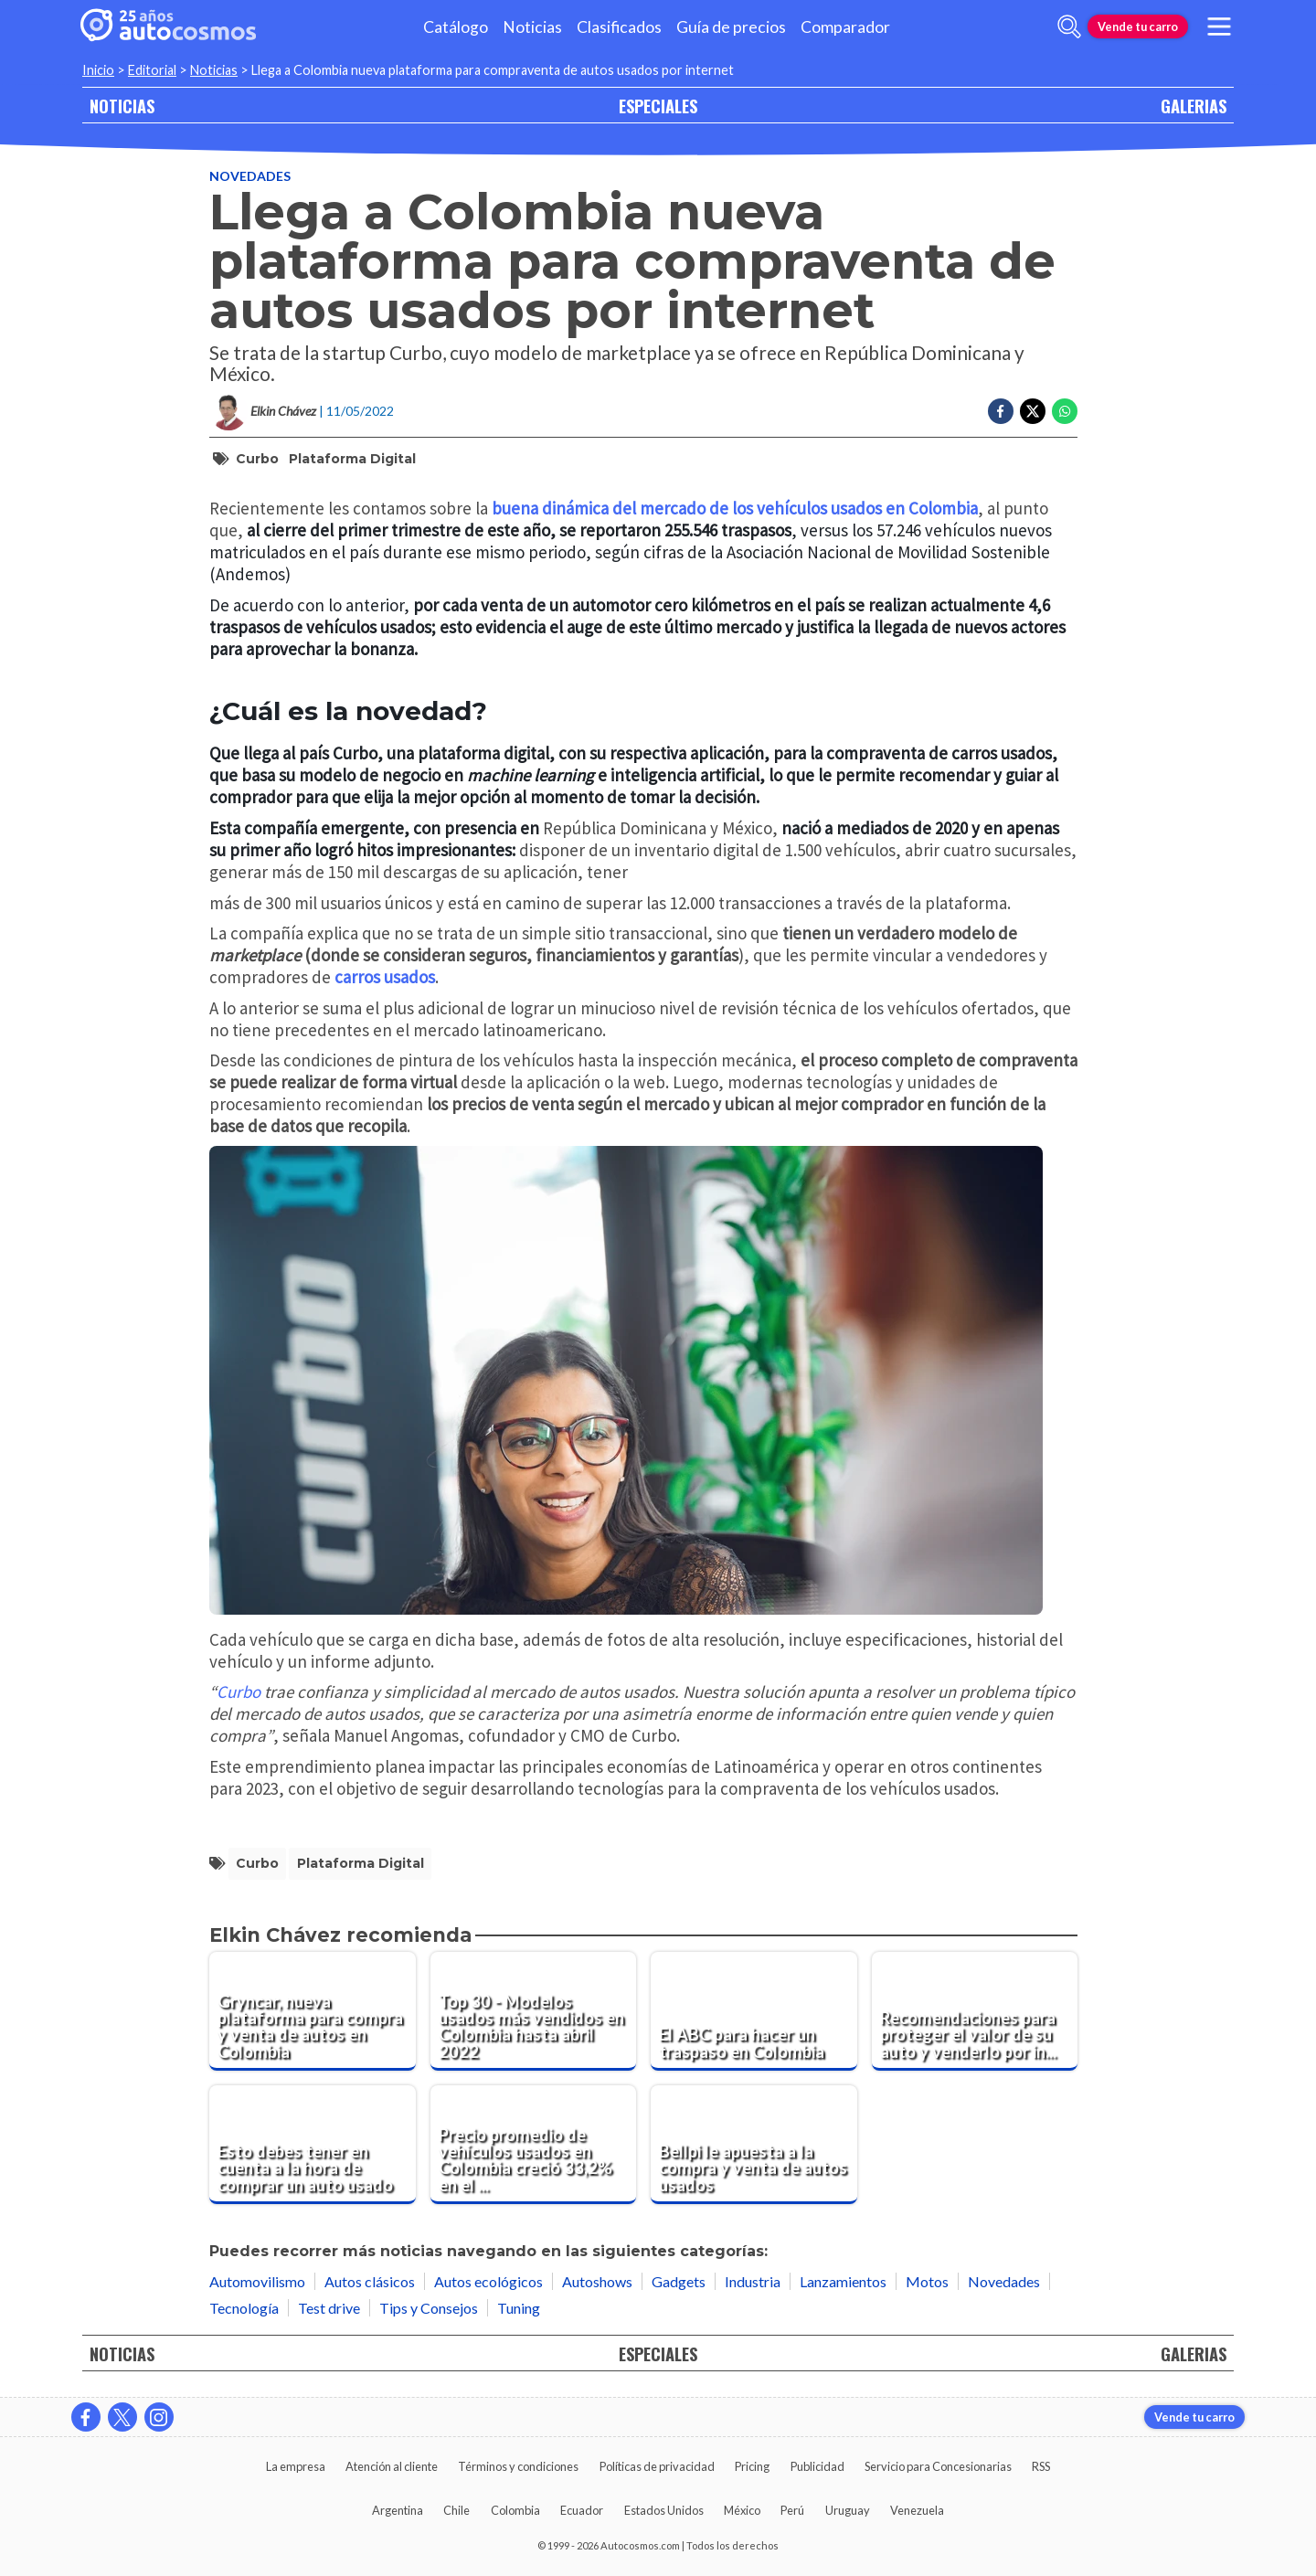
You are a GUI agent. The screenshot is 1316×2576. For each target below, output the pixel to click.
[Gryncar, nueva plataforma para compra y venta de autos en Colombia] (312, 2011)
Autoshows (597, 2281)
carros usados (384, 977)
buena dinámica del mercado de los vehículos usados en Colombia (735, 508)
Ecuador (581, 2510)
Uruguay (847, 2510)
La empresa (295, 2466)
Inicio (98, 70)
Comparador (845, 27)
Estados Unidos (664, 2510)
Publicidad (817, 2466)
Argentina (397, 2510)
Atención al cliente (391, 2466)
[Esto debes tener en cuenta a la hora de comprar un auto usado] (312, 2144)
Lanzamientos (843, 2281)
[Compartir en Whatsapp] (1064, 411)
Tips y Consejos (428, 2307)
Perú (792, 2510)
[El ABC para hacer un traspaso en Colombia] (754, 2011)
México (742, 2510)
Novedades (250, 176)
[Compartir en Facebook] (1001, 411)
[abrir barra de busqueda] (1069, 26)
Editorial (152, 70)
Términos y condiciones (518, 2466)
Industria (752, 2281)
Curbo (257, 459)
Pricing (752, 2466)
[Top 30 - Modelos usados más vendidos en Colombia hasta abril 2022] (533, 2011)
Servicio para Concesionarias (938, 2466)
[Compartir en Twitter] (1032, 411)
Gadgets (679, 2281)
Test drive (329, 2307)
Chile (456, 2510)
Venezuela (917, 2510)
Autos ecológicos (488, 2281)
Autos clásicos (369, 2281)
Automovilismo (257, 2281)
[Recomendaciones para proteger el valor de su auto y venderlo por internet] (975, 2011)
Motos (927, 2281)
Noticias (532, 27)
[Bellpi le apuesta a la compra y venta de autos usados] (754, 2144)
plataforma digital (352, 459)
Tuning (518, 2307)
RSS (1041, 2466)
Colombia (515, 2510)
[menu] (1219, 26)
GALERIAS (1193, 105)
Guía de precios (731, 27)
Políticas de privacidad (657, 2466)
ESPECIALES (658, 105)
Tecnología (244, 2307)
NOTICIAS (122, 105)
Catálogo (455, 27)
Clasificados (619, 27)
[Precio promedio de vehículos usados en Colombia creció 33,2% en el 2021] (533, 2144)
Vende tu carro (1138, 26)
